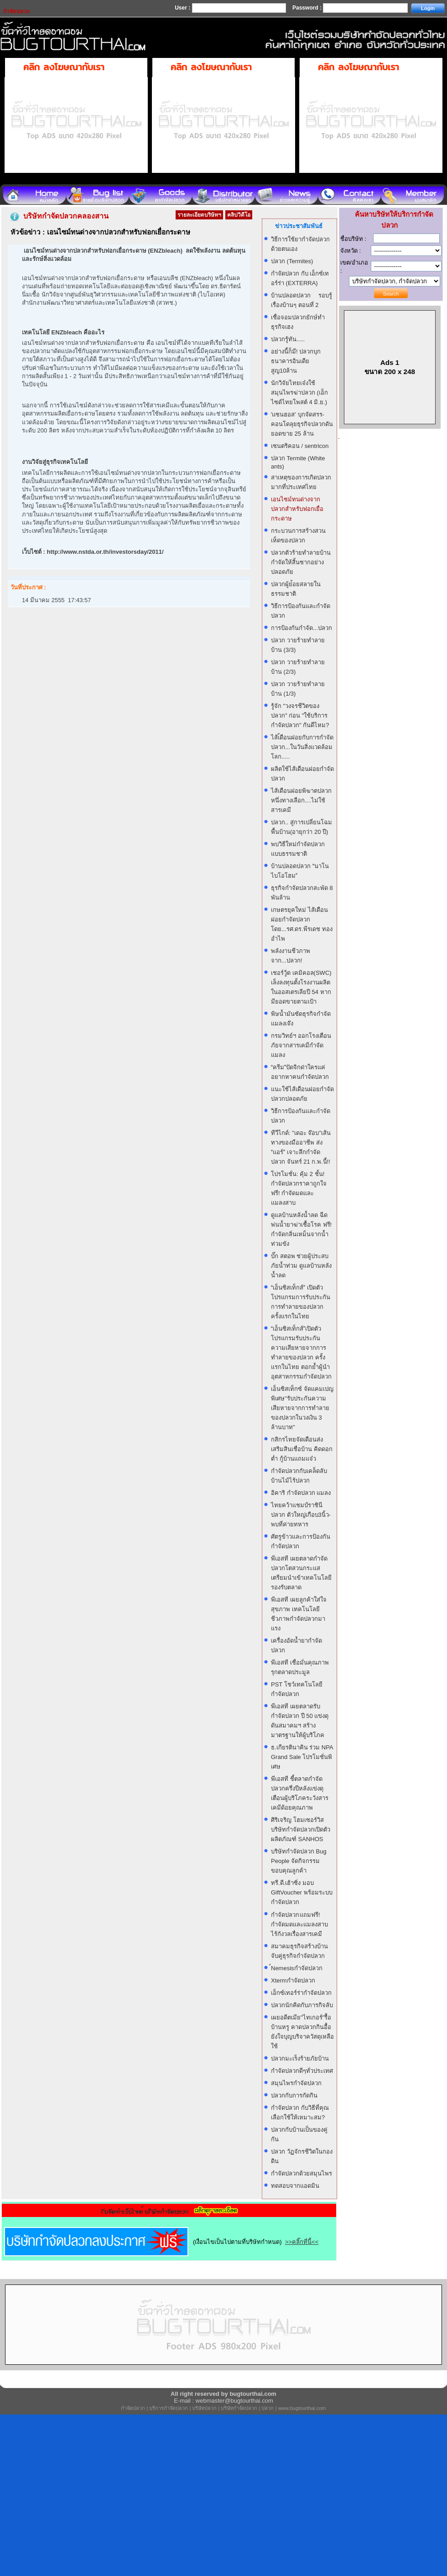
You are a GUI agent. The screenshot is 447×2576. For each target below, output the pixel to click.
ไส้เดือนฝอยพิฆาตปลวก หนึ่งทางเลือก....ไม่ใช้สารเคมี (301, 800)
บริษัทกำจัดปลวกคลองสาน (66, 216)
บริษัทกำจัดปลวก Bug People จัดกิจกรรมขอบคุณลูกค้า (299, 1861)
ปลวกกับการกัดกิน (294, 2095)
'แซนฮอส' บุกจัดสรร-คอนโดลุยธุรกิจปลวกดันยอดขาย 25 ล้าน (302, 424)
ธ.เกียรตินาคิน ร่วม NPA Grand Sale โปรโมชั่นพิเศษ (302, 1757)
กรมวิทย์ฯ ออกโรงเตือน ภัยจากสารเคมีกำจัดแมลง (301, 1045)
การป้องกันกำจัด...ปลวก (301, 627)
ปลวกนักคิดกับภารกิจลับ (302, 2005)
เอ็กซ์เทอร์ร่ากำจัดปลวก (301, 1992)
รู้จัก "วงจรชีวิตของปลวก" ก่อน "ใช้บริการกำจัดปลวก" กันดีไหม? (300, 716)
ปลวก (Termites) (292, 261)
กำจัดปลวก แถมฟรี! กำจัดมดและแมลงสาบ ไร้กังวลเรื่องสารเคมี (299, 1924)
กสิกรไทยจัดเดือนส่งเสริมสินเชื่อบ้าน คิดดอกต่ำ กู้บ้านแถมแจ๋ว (302, 1449)
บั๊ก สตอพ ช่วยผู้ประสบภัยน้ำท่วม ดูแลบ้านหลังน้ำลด (301, 1266)
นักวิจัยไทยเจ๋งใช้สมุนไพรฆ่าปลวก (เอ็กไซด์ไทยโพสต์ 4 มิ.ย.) (299, 393)
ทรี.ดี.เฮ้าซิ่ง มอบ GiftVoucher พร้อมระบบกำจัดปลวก (302, 1892)
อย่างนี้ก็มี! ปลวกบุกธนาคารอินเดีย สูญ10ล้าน (296, 361)
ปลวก (267, 2408)
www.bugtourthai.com (302, 2408)
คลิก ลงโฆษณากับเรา (63, 67)
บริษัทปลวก (204, 2408)
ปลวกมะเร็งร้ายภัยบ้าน (300, 2058)
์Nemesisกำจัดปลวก (296, 1968)
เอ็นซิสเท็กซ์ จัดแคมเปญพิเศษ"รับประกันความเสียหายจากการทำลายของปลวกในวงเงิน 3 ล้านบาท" (302, 1408)
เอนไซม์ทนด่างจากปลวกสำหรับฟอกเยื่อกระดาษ (297, 509)
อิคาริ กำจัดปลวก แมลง (301, 1492)
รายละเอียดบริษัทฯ (199, 215)
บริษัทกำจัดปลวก (239, 2408)
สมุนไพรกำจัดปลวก (296, 2083)
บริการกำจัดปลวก (168, 2408)
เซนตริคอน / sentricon (300, 445)
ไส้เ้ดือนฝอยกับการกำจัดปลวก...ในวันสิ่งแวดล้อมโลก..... (302, 747)
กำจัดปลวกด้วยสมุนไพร (301, 2173)
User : (183, 8)
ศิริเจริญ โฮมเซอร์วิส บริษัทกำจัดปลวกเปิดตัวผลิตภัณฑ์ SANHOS (300, 1829)
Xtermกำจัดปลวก (293, 1980)
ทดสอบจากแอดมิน (295, 2185)
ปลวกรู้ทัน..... (288, 339)
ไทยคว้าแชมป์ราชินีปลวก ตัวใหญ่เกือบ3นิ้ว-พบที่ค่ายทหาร (301, 1515)
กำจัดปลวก (133, 2408)
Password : (307, 8)
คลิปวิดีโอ (238, 215)
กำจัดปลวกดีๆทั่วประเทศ (302, 2070)
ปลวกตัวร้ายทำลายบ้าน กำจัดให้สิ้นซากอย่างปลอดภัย (301, 562)
